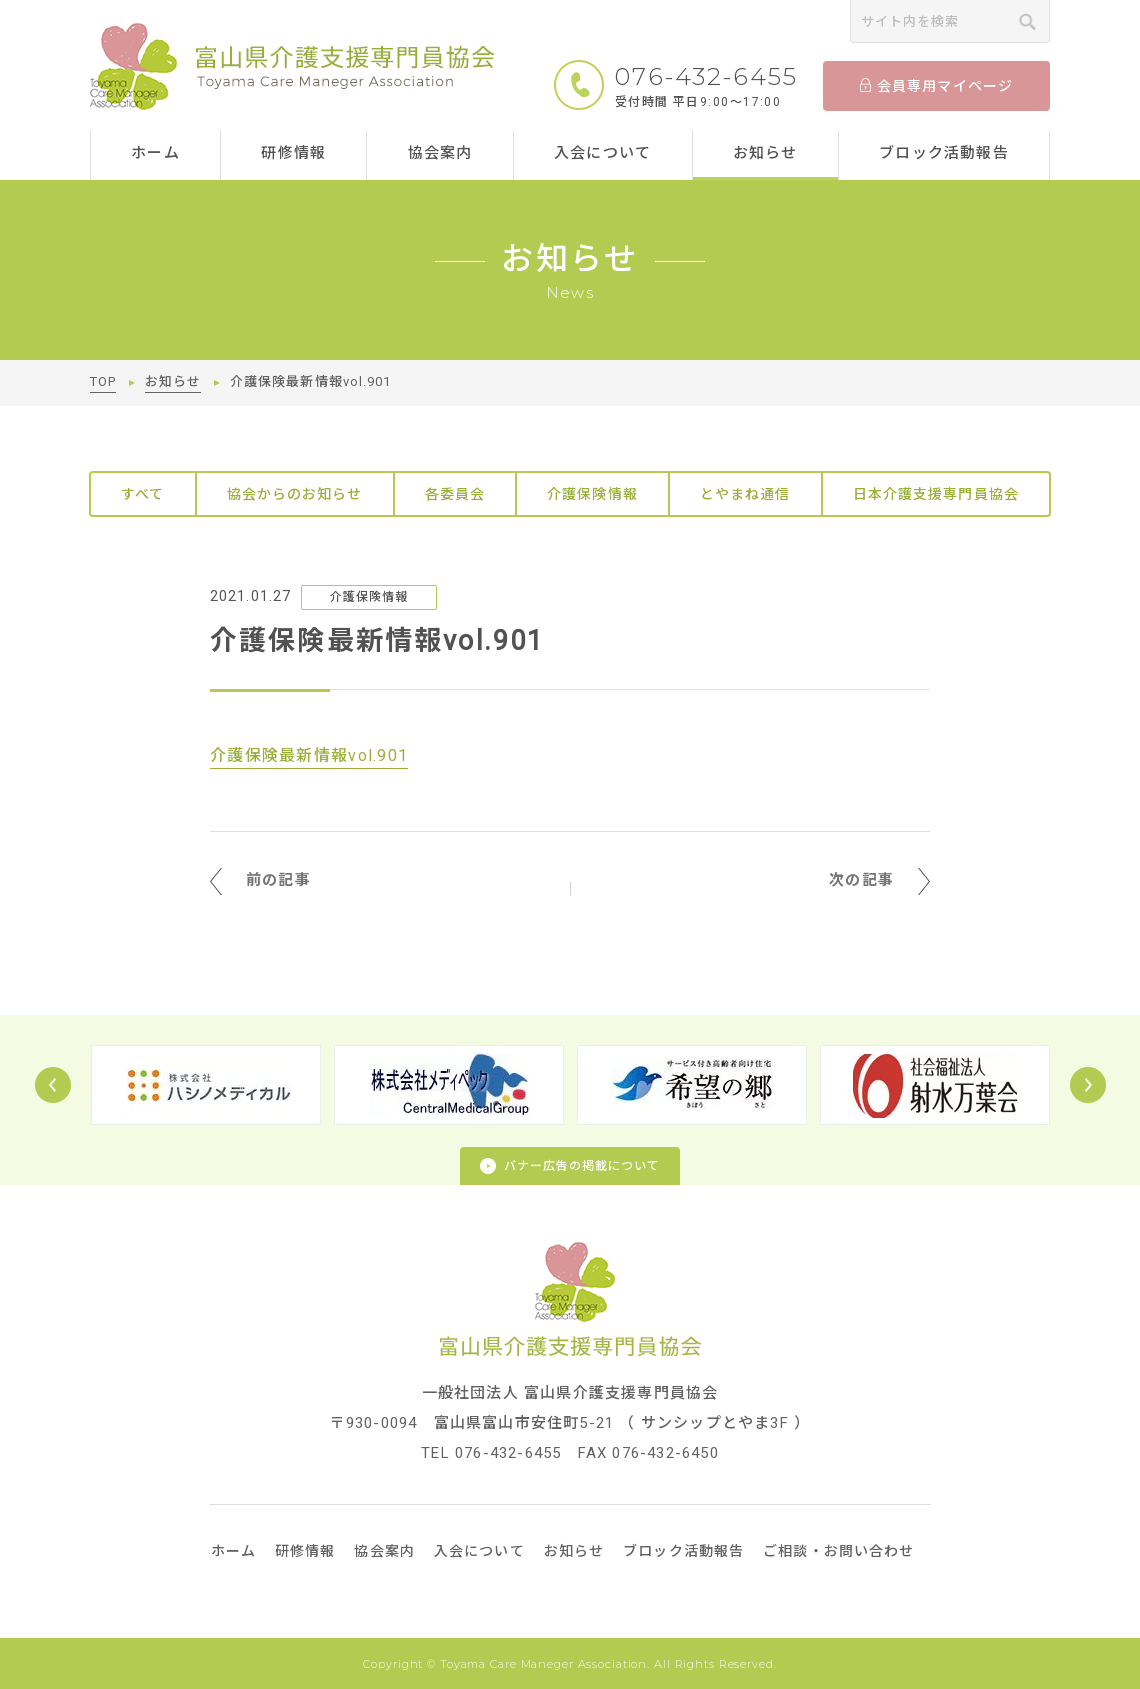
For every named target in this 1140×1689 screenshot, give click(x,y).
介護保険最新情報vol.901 (309, 755)
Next (1088, 1085)
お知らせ (765, 153)
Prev (53, 1085)
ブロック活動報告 (944, 153)
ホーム (155, 153)
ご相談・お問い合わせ (838, 1551)
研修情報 (293, 153)
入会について (602, 153)
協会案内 (440, 153)
